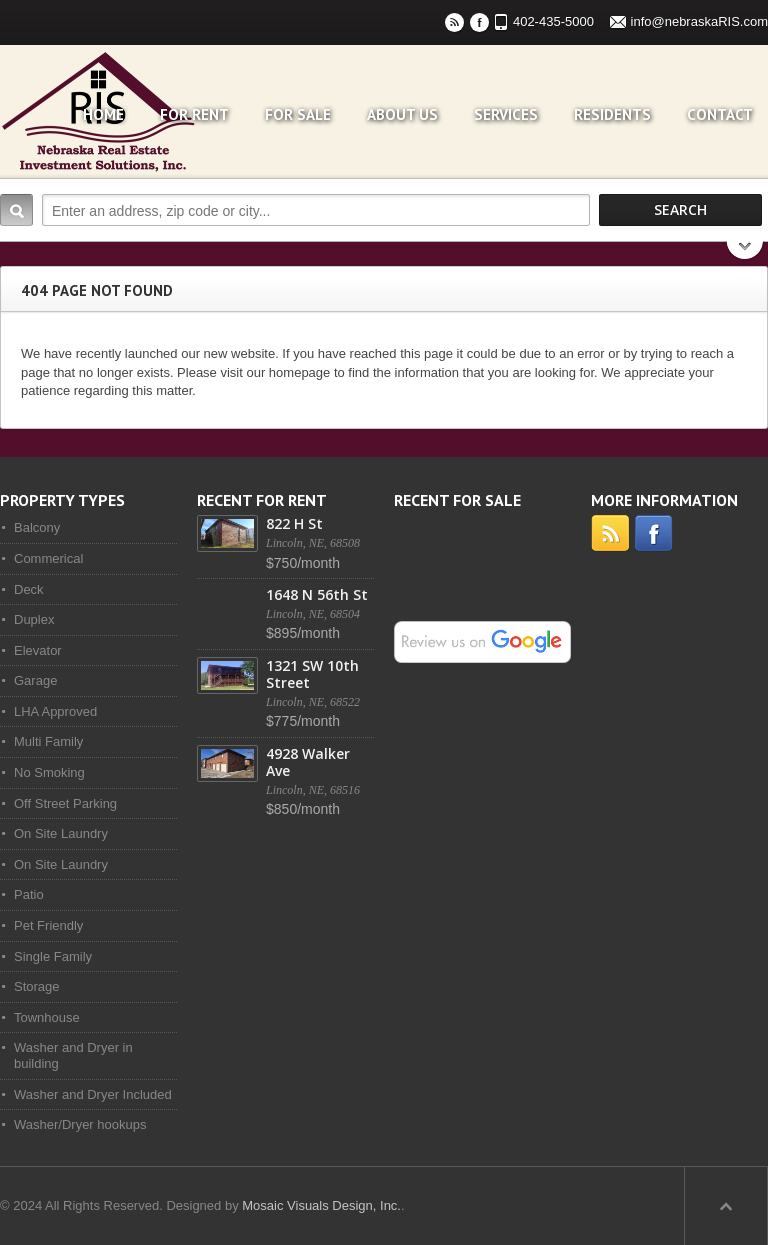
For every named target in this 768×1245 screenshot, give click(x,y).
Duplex (34, 619)
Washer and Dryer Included (93, 1094)
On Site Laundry (61, 833)
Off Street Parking (65, 803)
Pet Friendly (48, 925)
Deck (29, 589)
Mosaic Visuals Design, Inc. (321, 1205)
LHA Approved (55, 711)
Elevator (38, 650)
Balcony (37, 527)
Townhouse (47, 1017)
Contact (720, 114)
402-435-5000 (553, 21)
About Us (402, 114)
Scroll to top (726, 1206)
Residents (612, 114)
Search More (745, 252)
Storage (37, 986)
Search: (16, 210)
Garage (35, 680)
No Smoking (49, 772)
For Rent (194, 114)
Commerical (48, 558)
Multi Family (48, 741)
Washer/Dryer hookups (80, 1124)
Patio (29, 894)
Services (506, 114)
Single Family (53, 956)
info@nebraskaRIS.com (699, 21)
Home (103, 114)
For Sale (298, 114)
